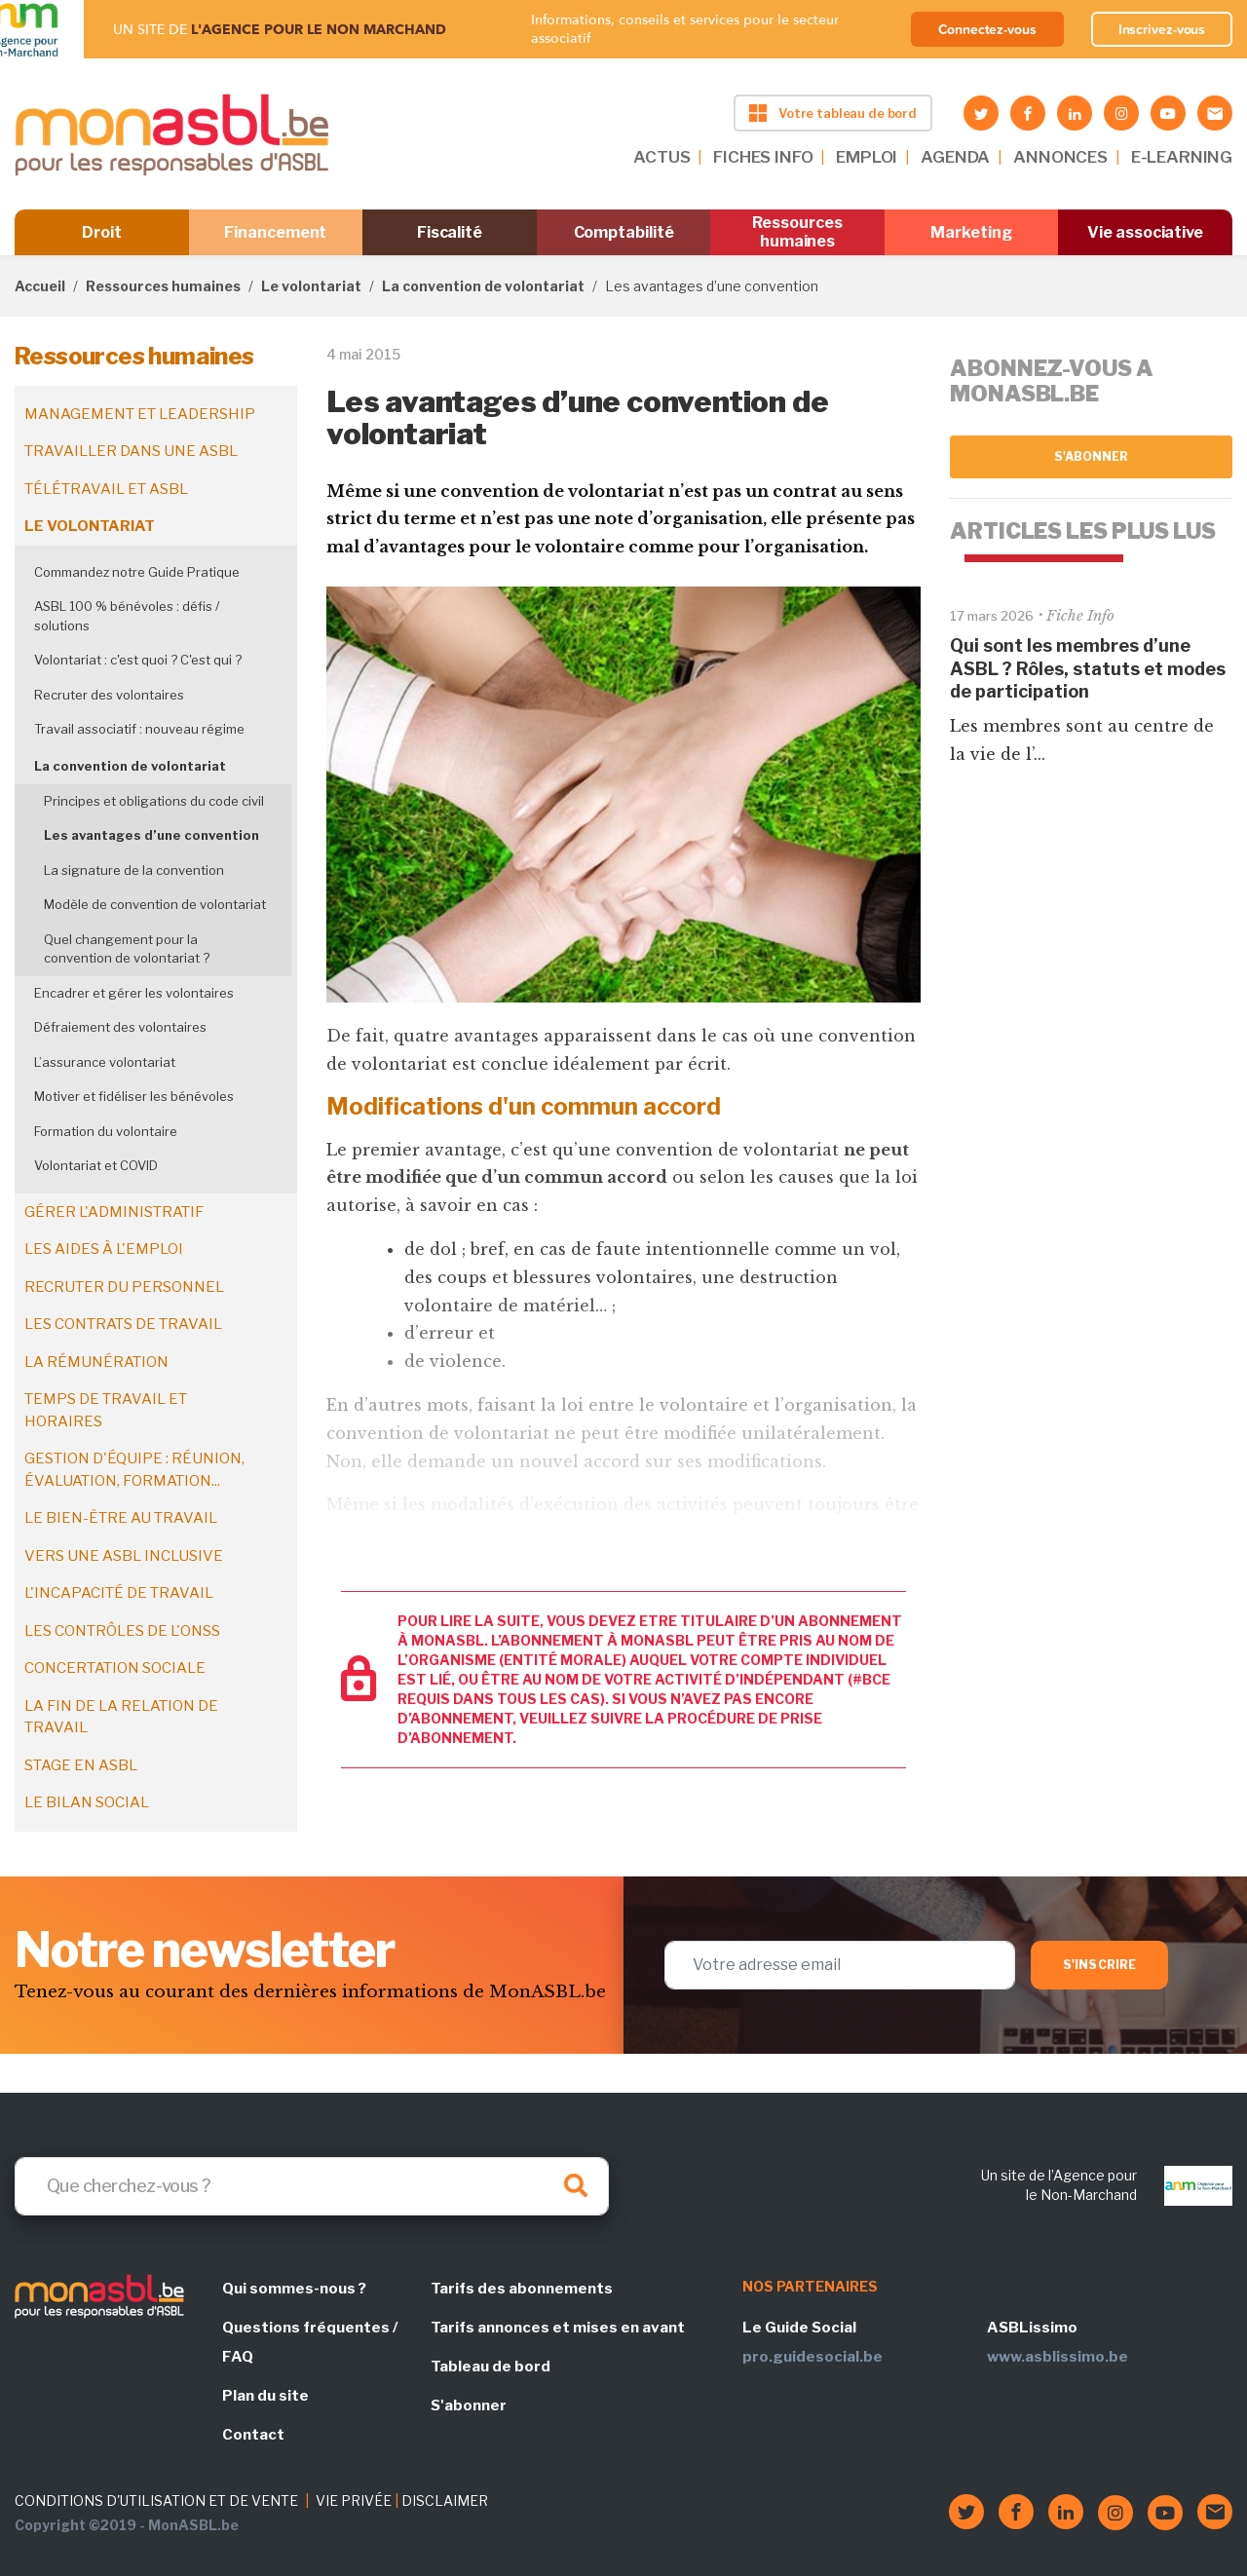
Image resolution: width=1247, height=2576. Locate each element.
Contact (253, 2434)
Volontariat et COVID (96, 1165)
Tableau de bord (490, 2366)
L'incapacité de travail (118, 1593)
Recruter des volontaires (109, 694)
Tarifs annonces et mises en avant (558, 2327)
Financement (275, 232)
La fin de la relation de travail (121, 1717)
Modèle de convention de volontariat (155, 904)
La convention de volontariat (483, 286)
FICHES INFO (762, 157)
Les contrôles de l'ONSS (122, 1631)
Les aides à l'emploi (103, 1249)
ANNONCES (1060, 157)
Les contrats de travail (123, 1324)
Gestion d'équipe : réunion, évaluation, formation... (134, 1470)
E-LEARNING (1181, 157)
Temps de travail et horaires (105, 1410)
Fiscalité (449, 232)
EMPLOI (866, 157)
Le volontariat (311, 286)
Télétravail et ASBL (106, 489)
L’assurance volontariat (104, 1062)
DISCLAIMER (444, 2500)
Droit (102, 232)
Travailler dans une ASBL (131, 451)
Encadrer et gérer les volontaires (134, 993)
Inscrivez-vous (1162, 29)
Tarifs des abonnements (522, 2288)
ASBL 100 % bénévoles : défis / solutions (126, 615)
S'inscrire (1099, 1964)
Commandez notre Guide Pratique (137, 572)
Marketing (970, 232)
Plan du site (265, 2396)
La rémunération (96, 1362)
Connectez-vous (987, 29)
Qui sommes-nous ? (294, 2288)
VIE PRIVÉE (354, 2500)
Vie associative (1145, 232)
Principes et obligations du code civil (154, 801)
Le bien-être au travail (120, 1518)
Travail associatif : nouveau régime (139, 729)
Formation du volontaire (105, 1131)
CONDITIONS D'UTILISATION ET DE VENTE (156, 2500)
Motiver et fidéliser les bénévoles (134, 1096)
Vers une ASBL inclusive (123, 1556)
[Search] (312, 2186)
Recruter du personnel (124, 1287)
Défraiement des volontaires (120, 1027)
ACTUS (661, 157)
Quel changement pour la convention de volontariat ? (126, 948)
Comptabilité (624, 232)
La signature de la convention (134, 870)
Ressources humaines (797, 231)
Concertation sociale (115, 1668)
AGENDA (955, 157)
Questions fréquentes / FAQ (309, 2342)
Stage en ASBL (80, 1765)
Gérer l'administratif (114, 1212)
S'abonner (1091, 456)
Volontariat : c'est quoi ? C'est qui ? (138, 659)
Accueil (40, 286)
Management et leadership (139, 414)
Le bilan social (86, 1802)
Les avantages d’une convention (151, 835)
